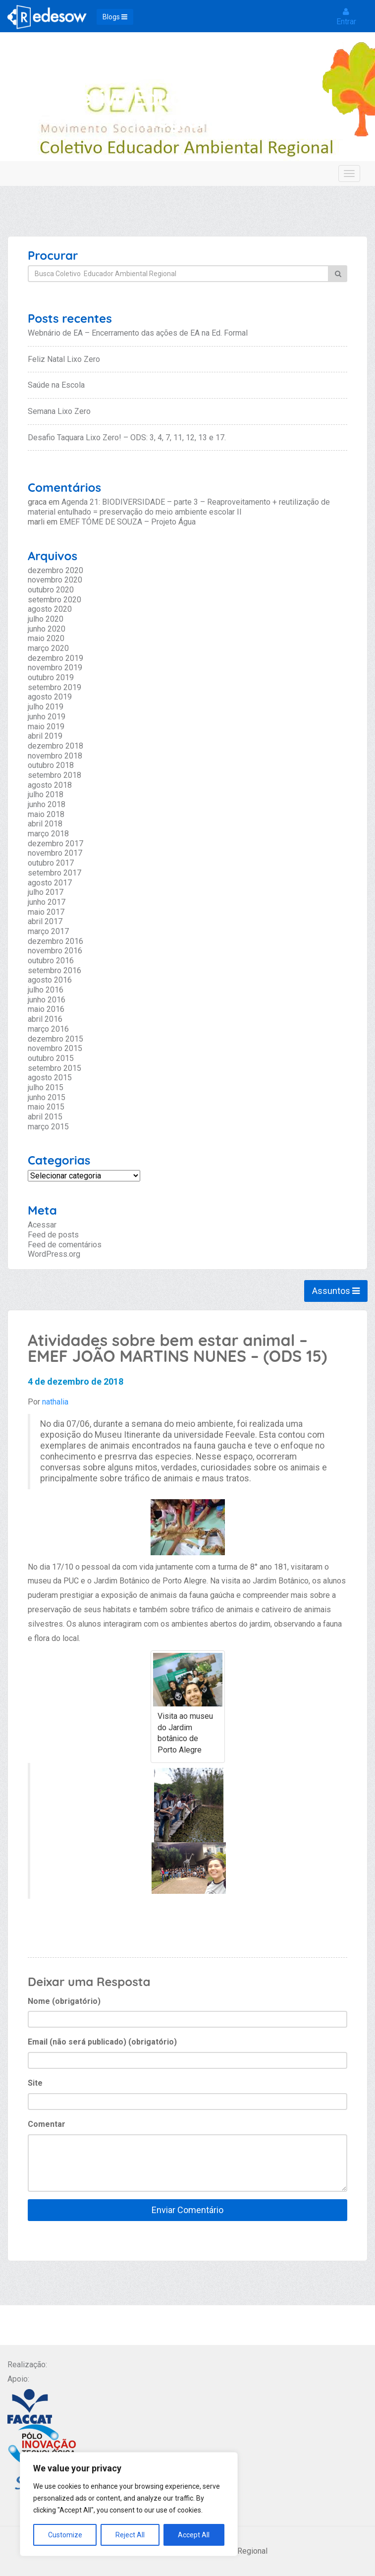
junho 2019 (46, 716)
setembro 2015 (54, 1068)
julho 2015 (45, 1087)
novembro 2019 (55, 667)
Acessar (42, 1224)
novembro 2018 (55, 756)
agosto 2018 (50, 785)
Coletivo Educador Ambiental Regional (189, 109)
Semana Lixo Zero (59, 411)
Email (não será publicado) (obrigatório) (102, 2042)
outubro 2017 (51, 863)
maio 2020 (46, 638)
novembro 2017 (55, 853)
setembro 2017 (54, 873)
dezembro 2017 (55, 843)
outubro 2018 (51, 765)
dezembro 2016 (55, 941)
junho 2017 (46, 902)
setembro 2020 (54, 599)
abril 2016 (45, 1019)
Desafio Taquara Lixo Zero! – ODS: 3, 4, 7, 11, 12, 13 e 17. (127, 437)
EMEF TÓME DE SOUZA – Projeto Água (127, 522)
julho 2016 (45, 990)
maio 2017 (46, 912)
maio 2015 (46, 1107)
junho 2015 (46, 1097)
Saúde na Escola (56, 385)
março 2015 (48, 1126)
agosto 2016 (50, 980)
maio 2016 (46, 1009)
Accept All (194, 2535)
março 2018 (48, 833)
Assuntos (336, 1291)
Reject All (130, 2535)
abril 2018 (45, 823)
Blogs (115, 17)
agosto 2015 (50, 1077)
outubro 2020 (51, 589)
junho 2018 (46, 804)
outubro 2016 (51, 960)
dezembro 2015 (55, 1039)
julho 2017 (45, 892)
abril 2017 (45, 921)
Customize (65, 2535)
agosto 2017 (50, 882)
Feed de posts (53, 1234)
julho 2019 (45, 706)
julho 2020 (45, 619)
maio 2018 (46, 814)
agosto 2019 (50, 697)
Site (35, 2083)
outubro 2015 (51, 1058)
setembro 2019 (54, 687)
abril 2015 (45, 1116)
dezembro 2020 (55, 570)
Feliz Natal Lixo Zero (64, 359)
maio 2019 (46, 726)
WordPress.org (54, 1254)
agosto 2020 (50, 609)
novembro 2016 (55, 950)
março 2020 (48, 648)
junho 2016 (46, 999)
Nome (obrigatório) (64, 2001)
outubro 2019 (51, 677)
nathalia (55, 1401)
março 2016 (48, 1029)
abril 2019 (45, 736)
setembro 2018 (54, 775)
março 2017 (48, 931)
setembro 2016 (54, 970)
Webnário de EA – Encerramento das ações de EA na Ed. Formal (138, 333)
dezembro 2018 (55, 746)
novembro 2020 (55, 580)
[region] (129, 2504)
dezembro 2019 (55, 658)
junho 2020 (46, 629)
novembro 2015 (55, 1048)
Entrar (346, 16)
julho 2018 (45, 794)
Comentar (46, 2124)
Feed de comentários (65, 1244)
